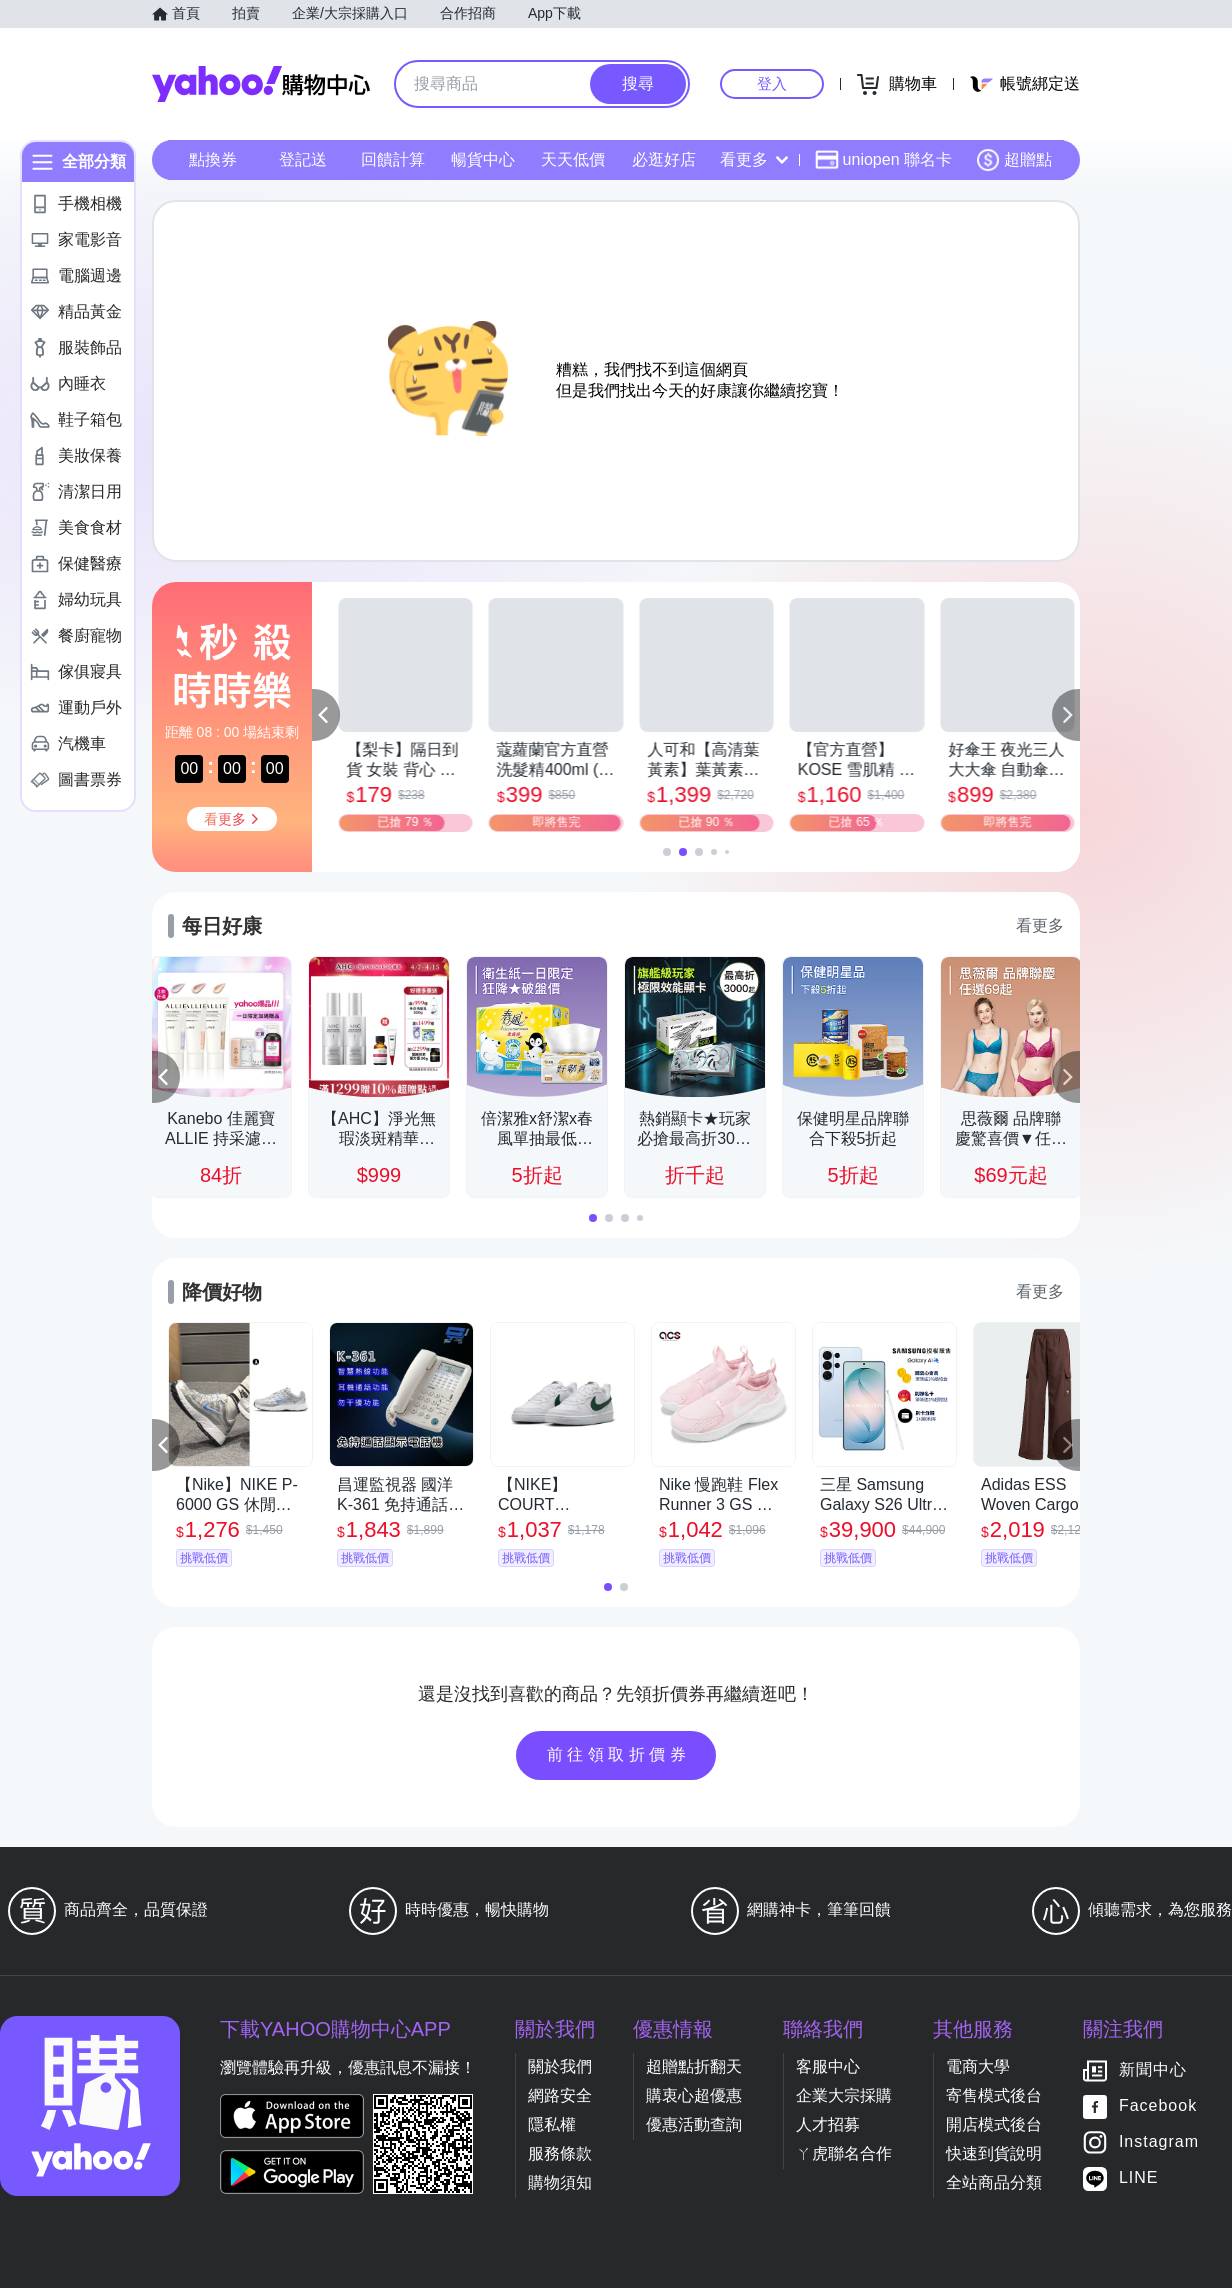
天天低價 (573, 159)
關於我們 (560, 2066)
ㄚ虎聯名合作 (844, 2153)
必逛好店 (664, 159)
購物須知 (560, 2182)
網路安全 (560, 2095)
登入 (772, 83)
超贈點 (1014, 160)
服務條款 (560, 2153)
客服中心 (828, 2066)
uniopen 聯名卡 (883, 160)
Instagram (1159, 2142)
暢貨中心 (483, 159)
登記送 (303, 159)
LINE (1139, 2178)
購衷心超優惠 (694, 2095)
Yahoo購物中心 (261, 84)
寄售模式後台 (994, 2095)
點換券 (213, 159)
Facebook (1158, 2106)
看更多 (754, 159)
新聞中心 (1153, 2070)
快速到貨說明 (994, 2153)
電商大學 (978, 2066)
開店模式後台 (994, 2124)
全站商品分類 (994, 2182)
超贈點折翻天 (694, 2066)
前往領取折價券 (619, 1754)
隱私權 (552, 2124)
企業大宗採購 (844, 2095)
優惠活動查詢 (694, 2124)
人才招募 (828, 2124)
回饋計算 (393, 159)
